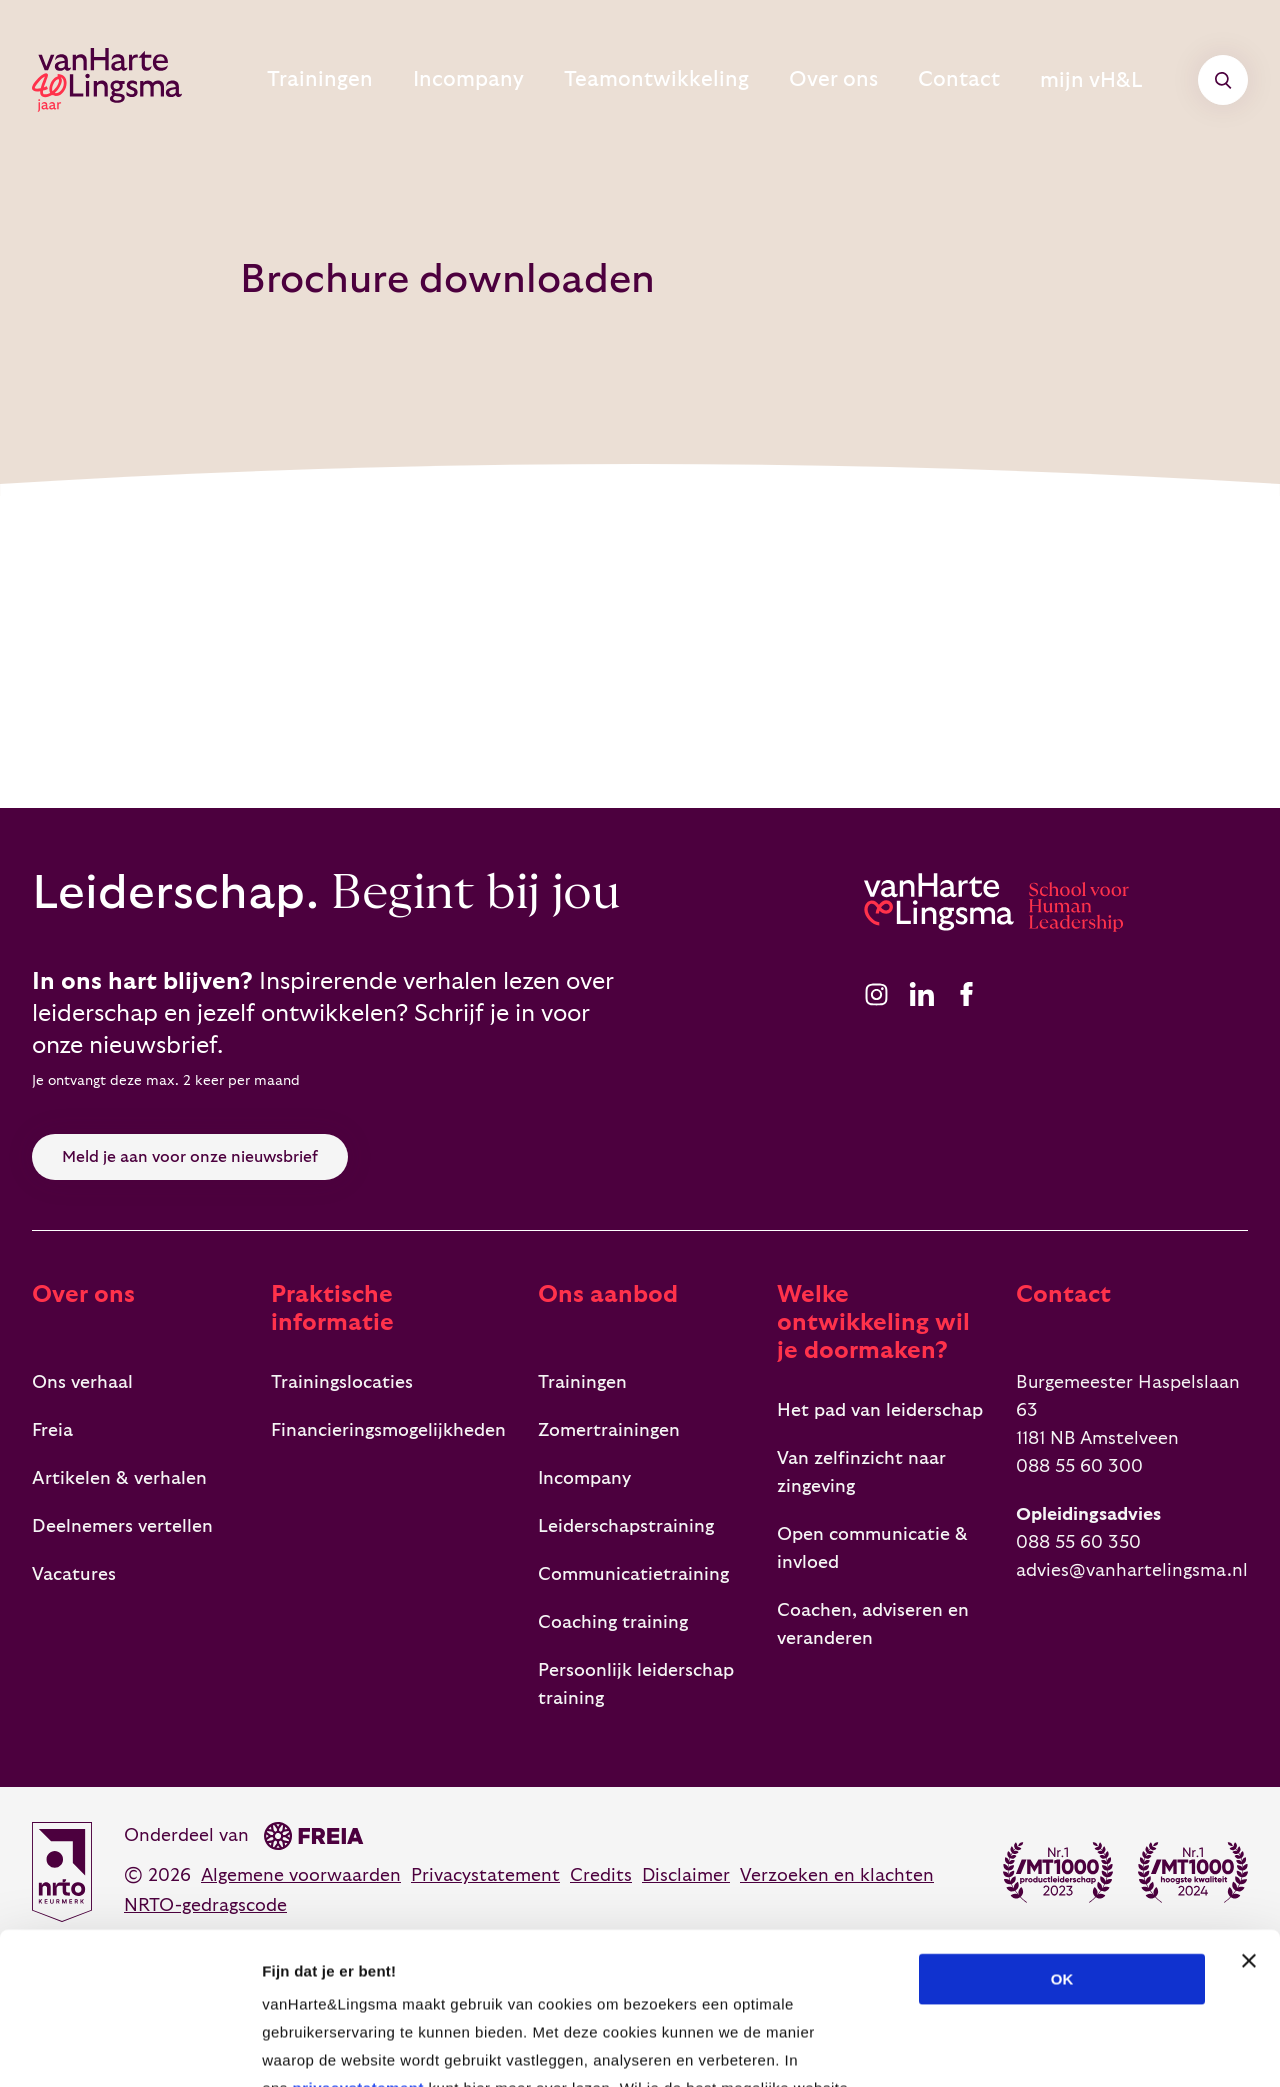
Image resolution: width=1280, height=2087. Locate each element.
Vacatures (74, 1574)
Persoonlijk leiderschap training (636, 1684)
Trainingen (424, 80)
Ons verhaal (82, 1382)
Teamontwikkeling (716, 80)
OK (1062, 1827)
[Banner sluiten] (1249, 1809)
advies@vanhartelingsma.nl (1132, 1570)
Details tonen (1080, 2047)
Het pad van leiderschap (880, 1410)
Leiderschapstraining (626, 1526)
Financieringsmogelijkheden (388, 1430)
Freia (52, 1430)
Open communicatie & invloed (872, 1548)
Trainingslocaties (342, 1382)
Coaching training (613, 1622)
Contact (978, 80)
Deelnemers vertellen (122, 1526)
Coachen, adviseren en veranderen (873, 1624)
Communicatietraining (633, 1574)
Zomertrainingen (609, 1430)
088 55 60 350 (1078, 1542)
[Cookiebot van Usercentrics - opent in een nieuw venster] (129, 2048)
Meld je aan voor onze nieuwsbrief (190, 1157)
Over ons (870, 80)
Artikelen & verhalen (119, 1478)
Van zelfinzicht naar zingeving (861, 1472)
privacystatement (357, 1936)
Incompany (553, 80)
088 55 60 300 (1079, 1466)
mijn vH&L (1115, 80)
